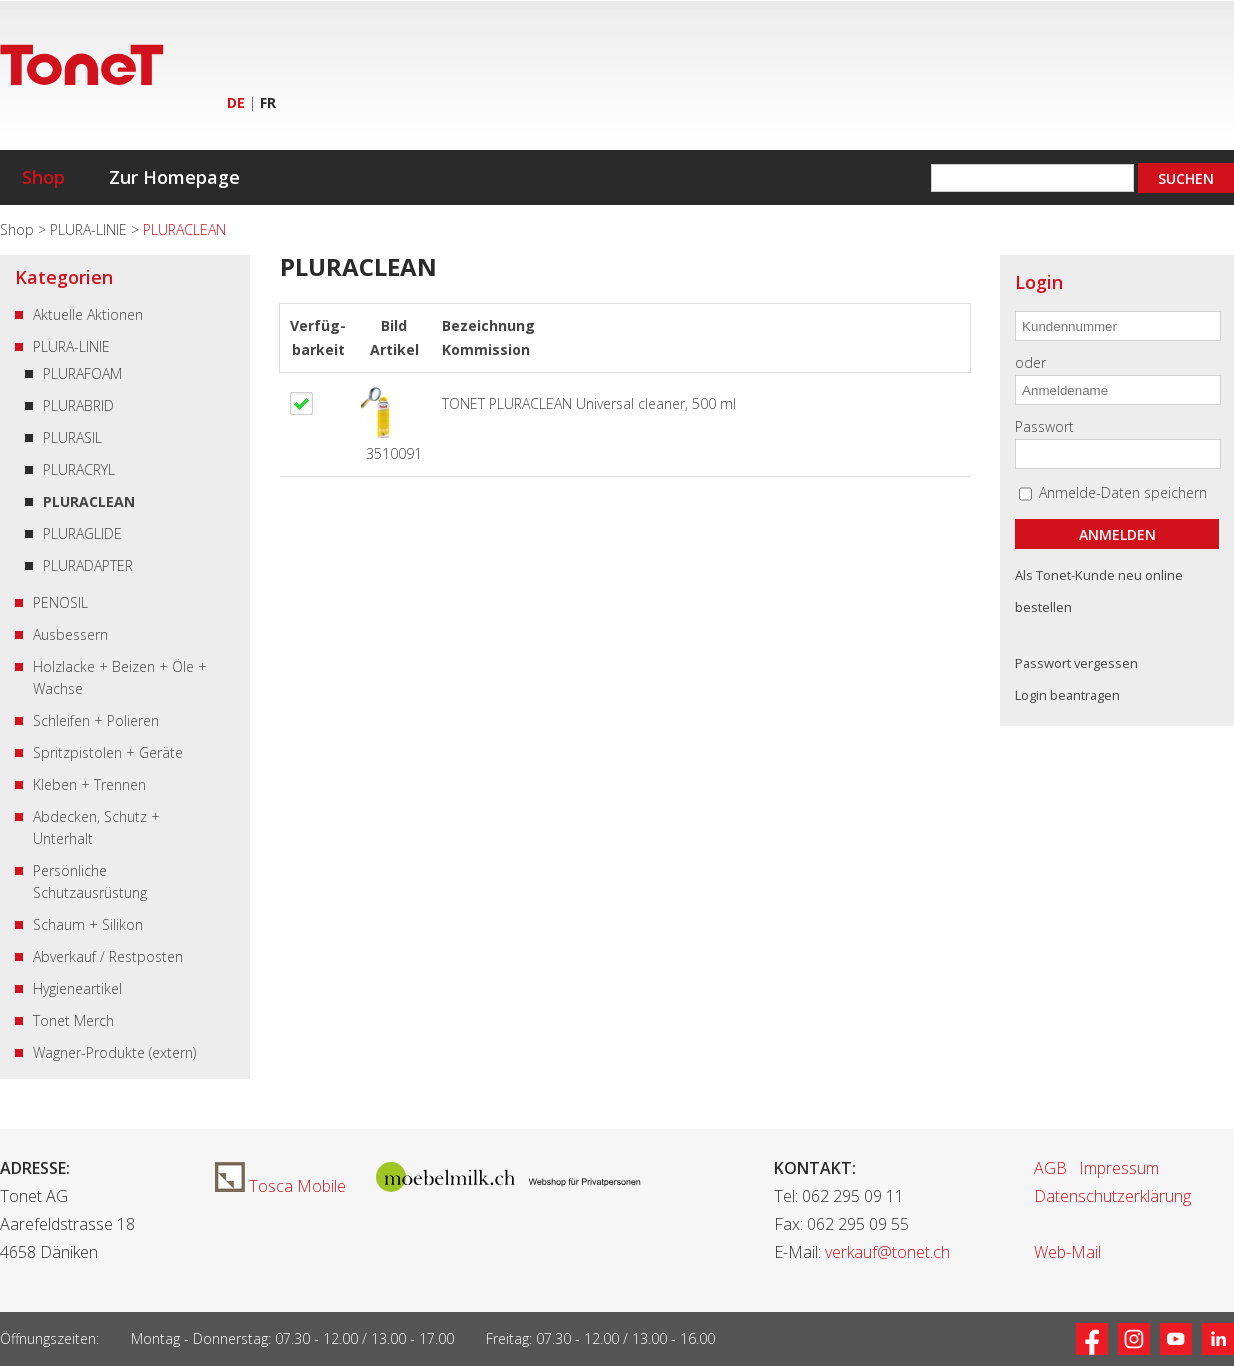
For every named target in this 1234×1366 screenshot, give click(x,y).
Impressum (1119, 1168)
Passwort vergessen (1076, 663)
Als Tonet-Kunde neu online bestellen (1099, 591)
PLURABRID (78, 405)
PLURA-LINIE (90, 229)
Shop (43, 177)
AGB (1050, 1168)
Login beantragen (1067, 695)
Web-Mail (1067, 1252)
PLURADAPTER (88, 565)
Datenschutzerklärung (1112, 1196)
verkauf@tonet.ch (887, 1252)
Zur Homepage (174, 177)
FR (268, 102)
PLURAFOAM (82, 373)
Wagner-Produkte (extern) (114, 1052)
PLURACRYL (79, 469)
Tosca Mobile (280, 1186)
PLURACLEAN (89, 501)
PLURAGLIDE (82, 533)
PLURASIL (72, 437)
